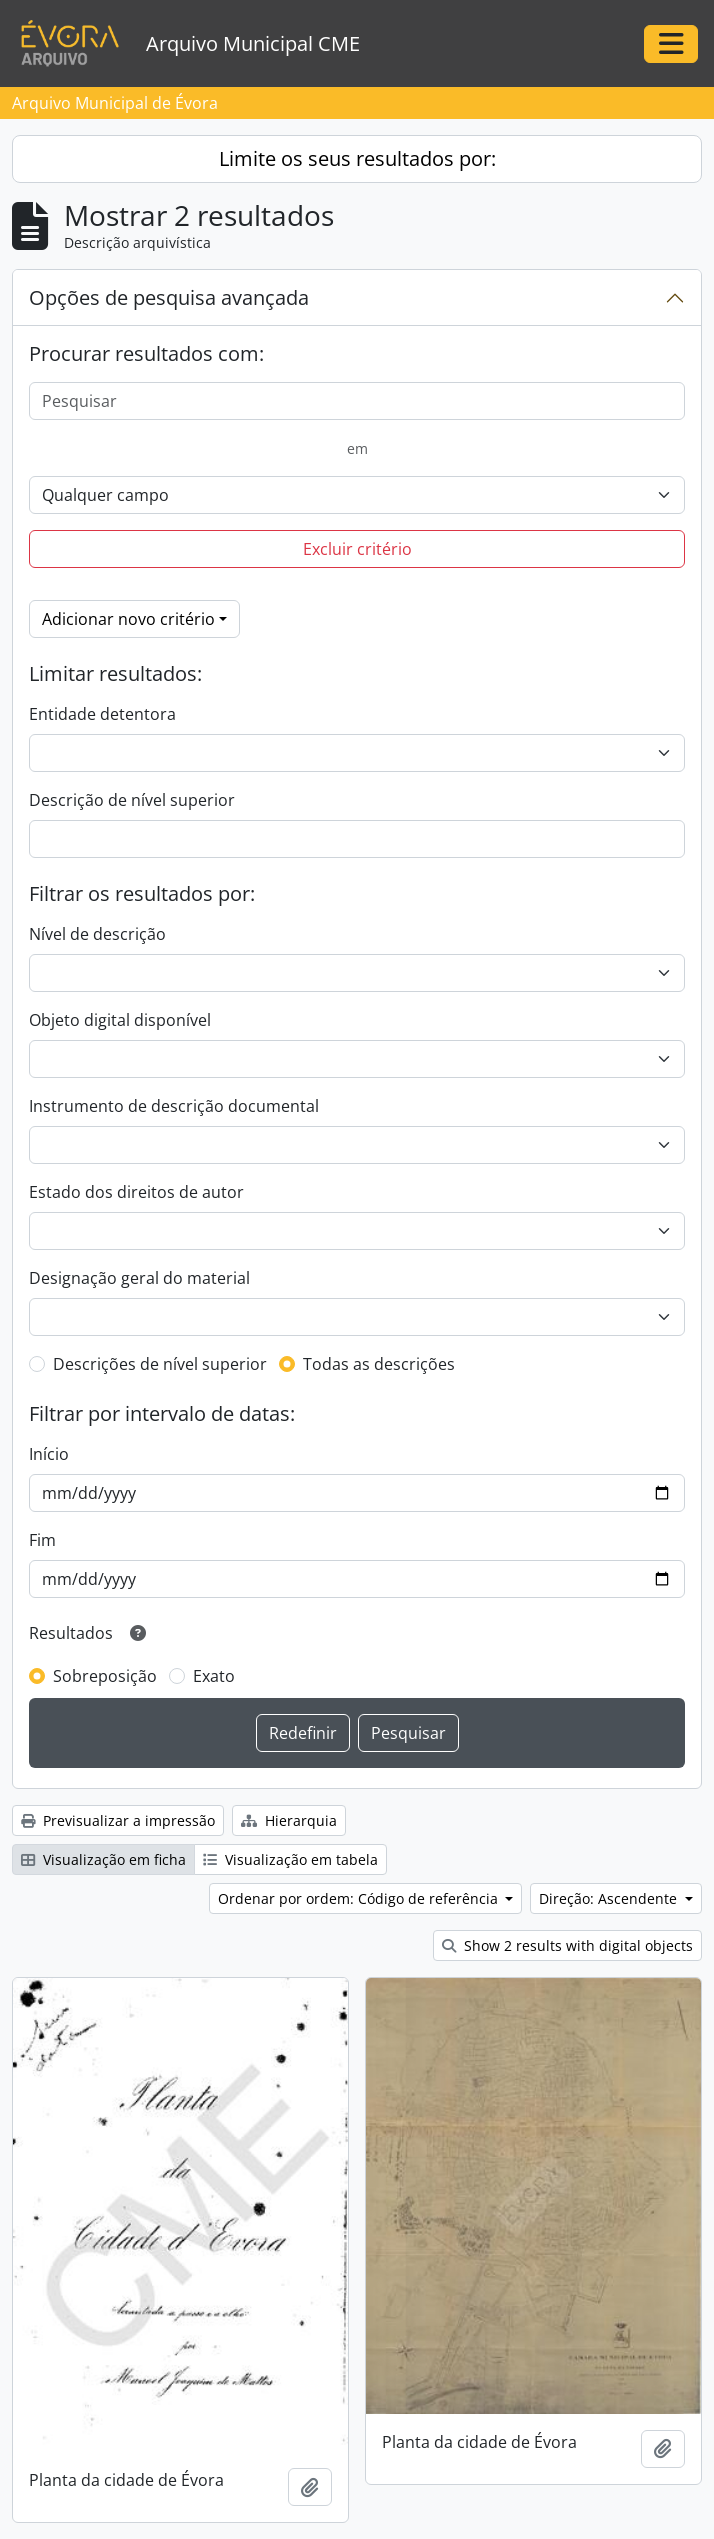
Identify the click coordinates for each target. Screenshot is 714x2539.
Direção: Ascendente (610, 1898)
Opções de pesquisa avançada (169, 297)
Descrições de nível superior (160, 1364)
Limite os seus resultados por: (357, 158)
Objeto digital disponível (120, 1020)
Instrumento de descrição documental (174, 1106)
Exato (214, 1676)
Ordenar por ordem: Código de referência (360, 1898)
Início (49, 1454)
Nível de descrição (97, 934)
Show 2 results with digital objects (567, 1945)
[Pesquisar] (357, 401)
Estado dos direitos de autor (136, 1192)
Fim (42, 1540)
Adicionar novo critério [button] (128, 619)
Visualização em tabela (290, 1859)
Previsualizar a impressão (118, 1820)
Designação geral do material (139, 1278)
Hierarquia (289, 1820)
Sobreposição (105, 1676)
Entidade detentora (102, 714)
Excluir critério (357, 549)
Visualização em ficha (103, 1859)
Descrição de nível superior (132, 800)
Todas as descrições (379, 1364)
